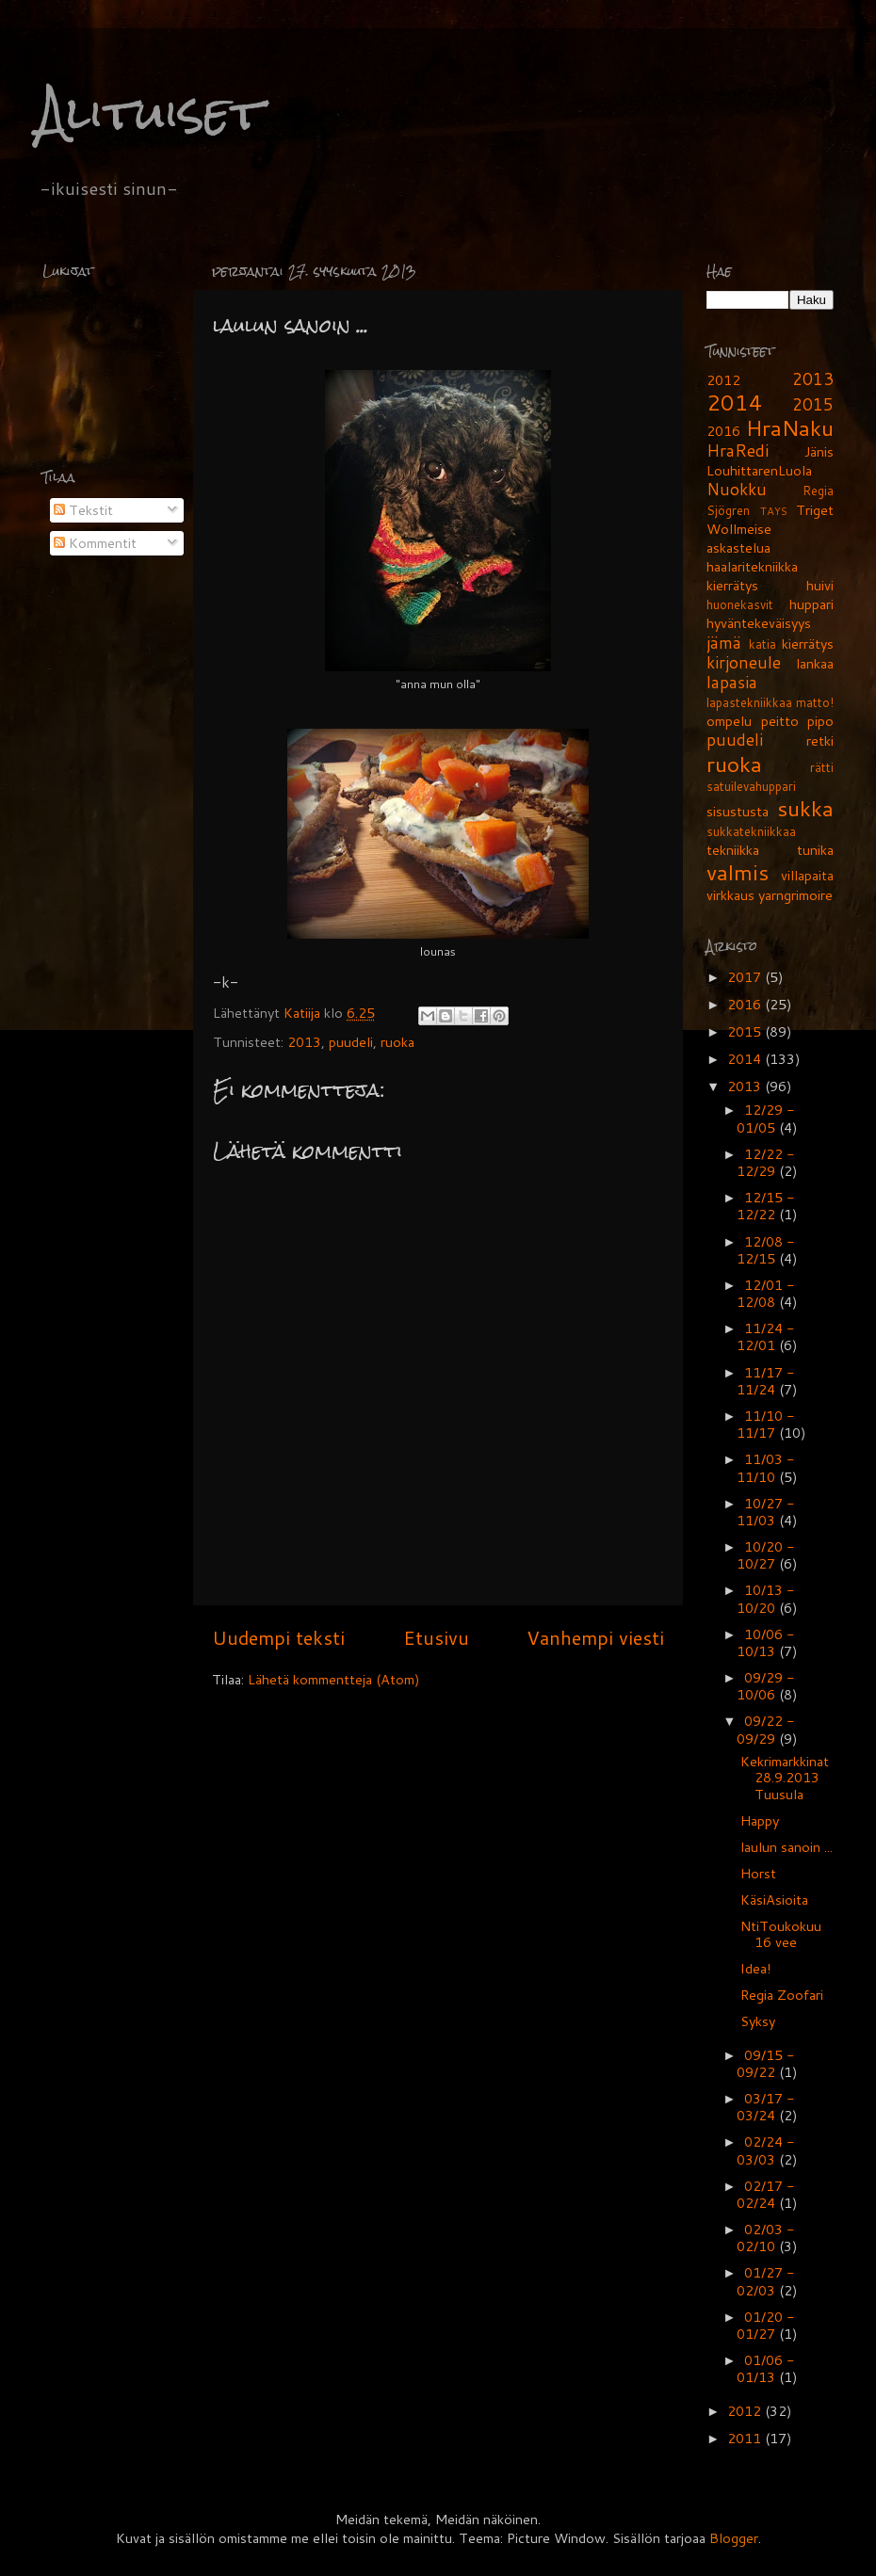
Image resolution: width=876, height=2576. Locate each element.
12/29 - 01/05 (765, 1118)
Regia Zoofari (781, 1994)
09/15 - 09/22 (765, 2063)
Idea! (755, 1968)
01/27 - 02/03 (765, 2280)
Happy (759, 1820)
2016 (723, 431)
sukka (805, 808)
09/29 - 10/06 (765, 1685)
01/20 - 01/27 (765, 2325)
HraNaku (790, 427)
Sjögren (728, 510)
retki (820, 740)
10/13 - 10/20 (765, 1598)
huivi (820, 585)
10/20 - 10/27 (765, 1555)
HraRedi (737, 450)
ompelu (729, 721)
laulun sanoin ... (786, 1847)
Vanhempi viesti (595, 1637)
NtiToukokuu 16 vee (780, 1934)
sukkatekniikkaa (751, 831)
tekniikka (732, 850)
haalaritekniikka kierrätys (752, 575)
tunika (815, 850)
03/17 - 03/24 (765, 2106)
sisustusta (737, 811)
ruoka (397, 1042)
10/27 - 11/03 (765, 1511)
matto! (815, 702)
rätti (822, 767)
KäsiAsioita (774, 1899)
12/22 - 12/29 (765, 1162)
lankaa (815, 663)
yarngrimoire (795, 895)
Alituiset (150, 112)
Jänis (819, 451)
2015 (813, 404)
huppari (811, 604)
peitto (780, 721)
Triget (815, 510)
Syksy (757, 2021)
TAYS (773, 511)
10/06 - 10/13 (765, 1642)
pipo (820, 721)
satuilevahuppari (751, 786)
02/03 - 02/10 (765, 2237)
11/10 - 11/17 (765, 1424)
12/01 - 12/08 (765, 1293)
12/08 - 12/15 (765, 1250)
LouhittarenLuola (759, 470)
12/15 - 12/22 (765, 1205)
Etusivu (436, 1637)
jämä (723, 642)
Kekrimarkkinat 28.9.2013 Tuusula (784, 1777)
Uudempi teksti (278, 1637)
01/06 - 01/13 (765, 2368)
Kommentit (95, 543)
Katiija (304, 1012)
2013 (304, 1042)
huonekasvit (739, 604)
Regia (818, 490)
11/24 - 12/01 (765, 1336)
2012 (723, 380)
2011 (746, 2438)
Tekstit (83, 510)
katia (762, 644)
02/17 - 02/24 (765, 2194)
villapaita (807, 875)
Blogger (733, 2538)
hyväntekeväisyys (758, 623)
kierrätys (808, 643)
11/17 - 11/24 (765, 1380)
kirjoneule (743, 662)
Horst (758, 1873)
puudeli (351, 1042)
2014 (734, 402)
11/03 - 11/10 (765, 1467)
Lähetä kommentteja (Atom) (334, 1679)
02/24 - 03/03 (765, 2150)
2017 (746, 977)
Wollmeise (738, 529)
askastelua (738, 547)
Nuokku (736, 489)
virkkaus (730, 895)
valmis (737, 872)
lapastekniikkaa (749, 702)
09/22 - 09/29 (765, 1729)
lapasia (731, 682)
